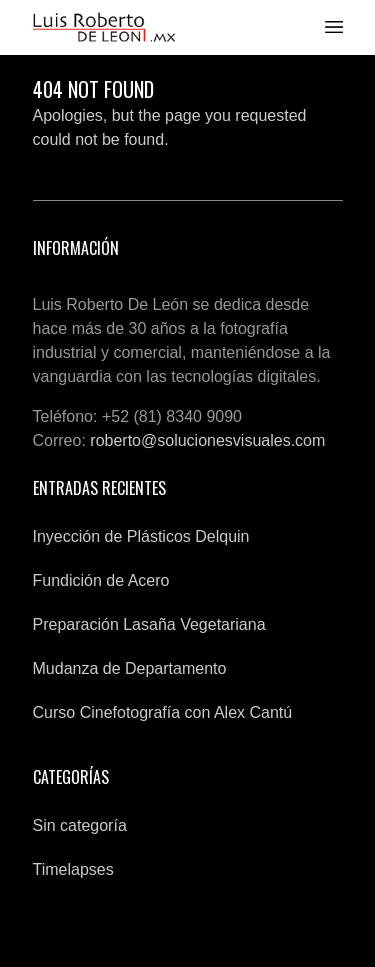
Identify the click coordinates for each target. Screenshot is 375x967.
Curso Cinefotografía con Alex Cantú (163, 712)
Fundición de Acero (101, 580)
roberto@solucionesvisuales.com (207, 440)
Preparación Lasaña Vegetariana (149, 624)
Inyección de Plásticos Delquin (141, 536)
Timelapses (73, 869)
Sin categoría (80, 825)
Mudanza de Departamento (130, 668)
